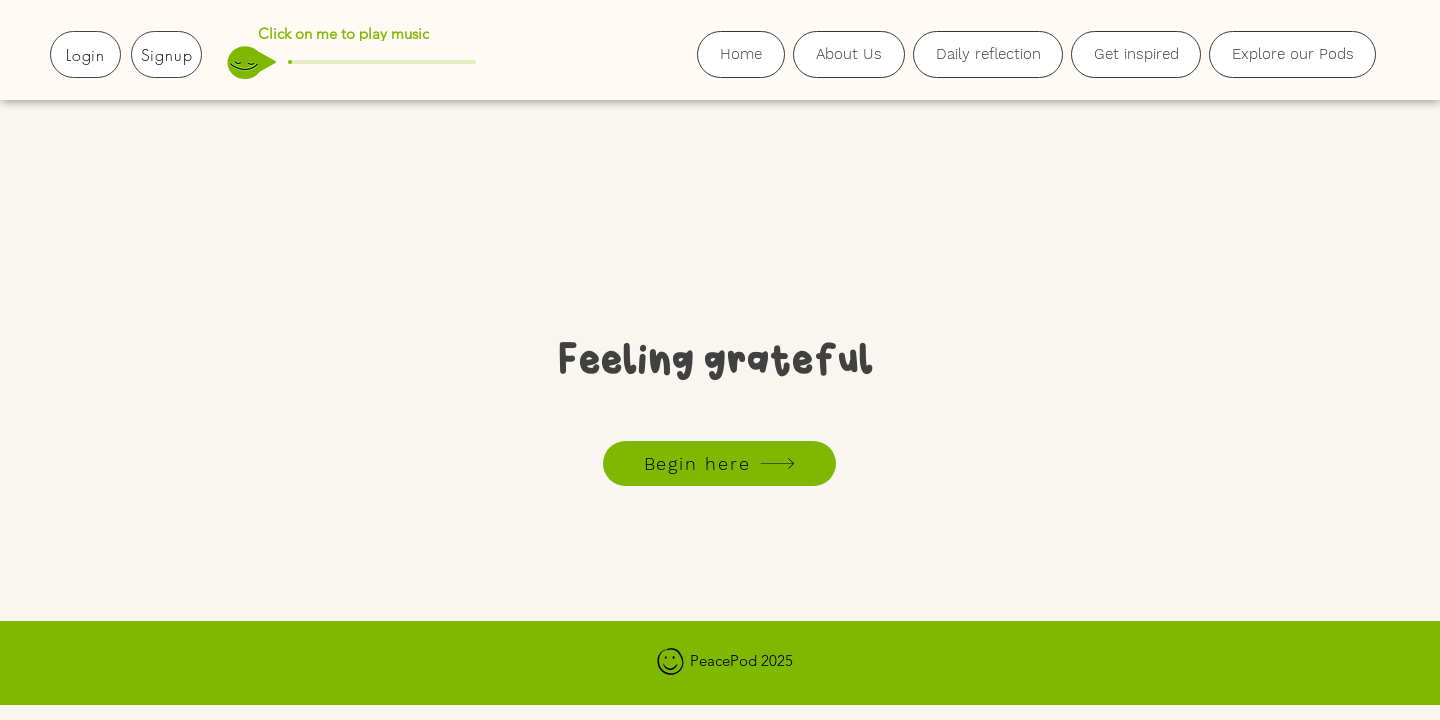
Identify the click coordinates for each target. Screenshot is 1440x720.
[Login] (85, 54)
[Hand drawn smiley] (671, 663)
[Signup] (166, 54)
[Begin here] (719, 463)
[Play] (267, 62)
